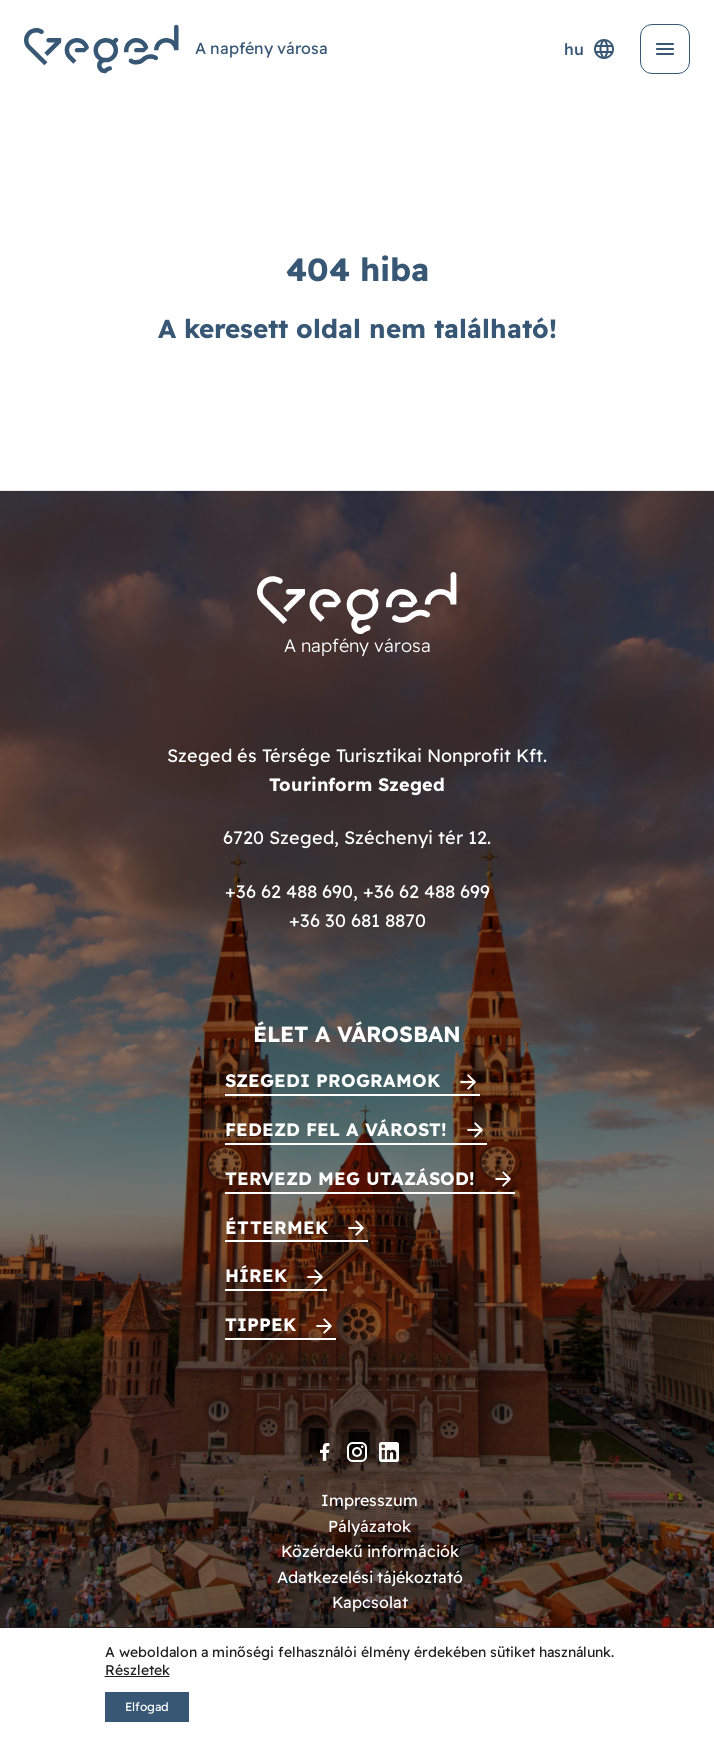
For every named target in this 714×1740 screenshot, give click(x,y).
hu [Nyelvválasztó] (590, 49)
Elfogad (147, 1706)
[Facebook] (325, 1452)
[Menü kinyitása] (665, 49)
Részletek (137, 1670)
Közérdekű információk (370, 1551)
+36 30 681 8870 (357, 920)
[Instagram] (357, 1452)
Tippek (260, 1324)
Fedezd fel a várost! (336, 1129)
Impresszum (369, 1500)
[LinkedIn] (389, 1452)
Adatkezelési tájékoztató (370, 1577)
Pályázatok (369, 1526)
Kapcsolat (370, 1602)
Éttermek (276, 1227)
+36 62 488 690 (289, 891)
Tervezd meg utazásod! (350, 1178)
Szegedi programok (332, 1080)
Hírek (256, 1275)
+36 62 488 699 (426, 891)
